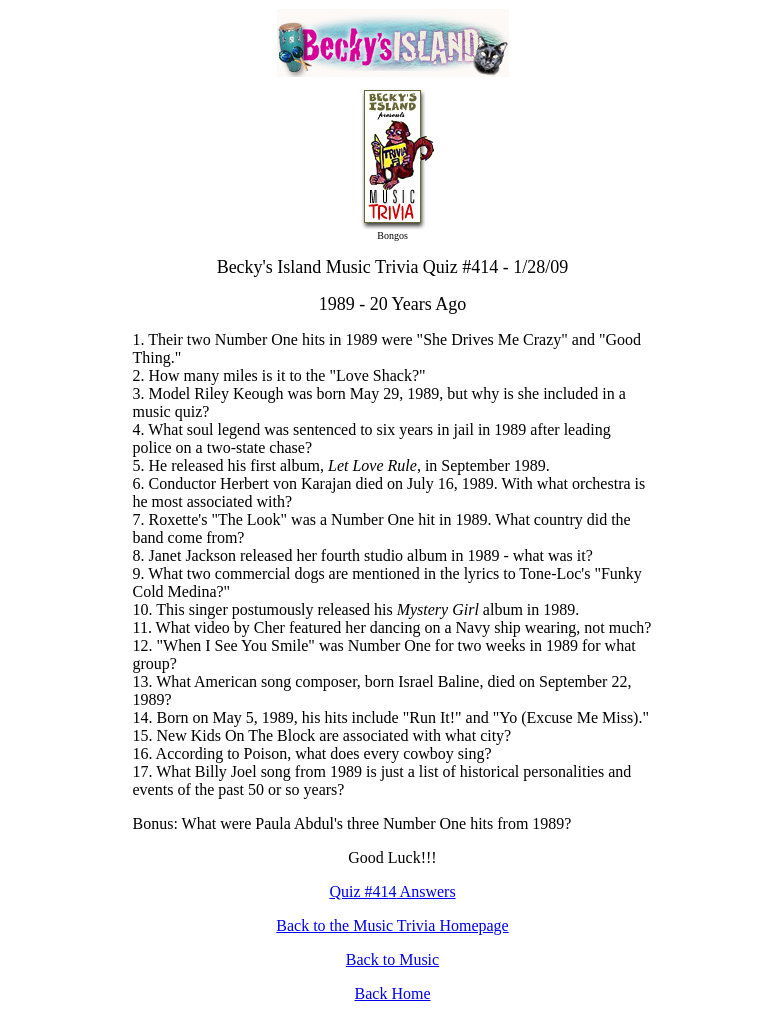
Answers (426, 891)
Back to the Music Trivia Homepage (392, 925)
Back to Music (392, 959)
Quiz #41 (358, 891)
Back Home (393, 993)
